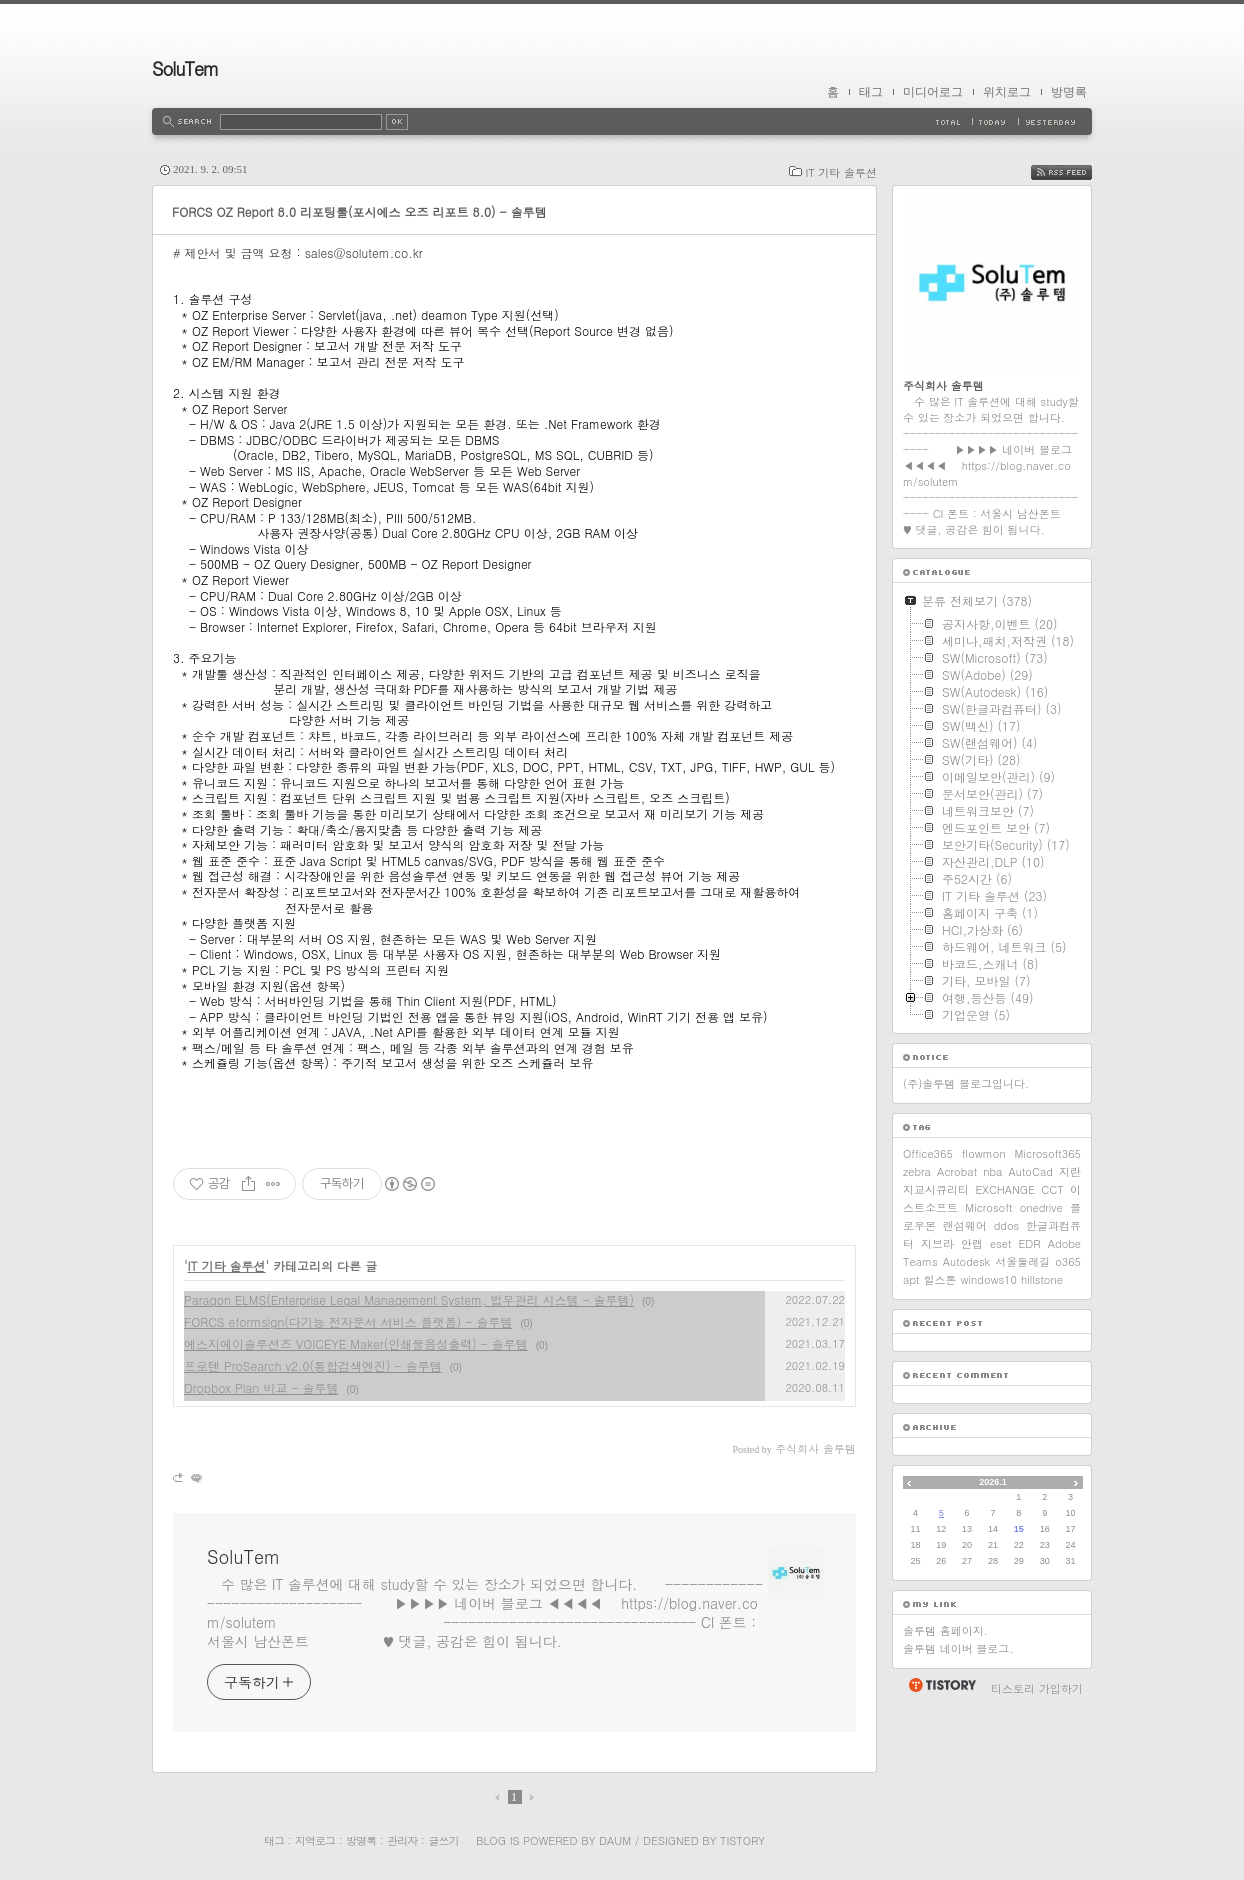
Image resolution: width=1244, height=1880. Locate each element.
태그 (871, 92)
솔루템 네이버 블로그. (958, 1648)
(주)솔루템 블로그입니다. (966, 1083)
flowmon (984, 1153)
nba (992, 1171)
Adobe (1064, 1243)
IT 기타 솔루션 (841, 172)
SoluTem (185, 68)
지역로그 (315, 1840)
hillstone (1042, 1279)
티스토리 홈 (941, 1685)
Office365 (928, 1153)
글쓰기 (443, 1840)
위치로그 (1007, 92)
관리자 (402, 1840)
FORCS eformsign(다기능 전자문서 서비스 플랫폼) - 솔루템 (348, 1321)
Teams (920, 1261)
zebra (917, 1171)
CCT (1052, 1189)
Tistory (742, 1840)
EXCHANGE (1005, 1189)
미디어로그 (933, 92)
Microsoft (988, 1207)
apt (911, 1279)
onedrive (1041, 1207)
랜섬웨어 (965, 1225)
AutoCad (1030, 1171)
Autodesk (967, 1261)
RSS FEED (1076, 172)
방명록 (1069, 92)
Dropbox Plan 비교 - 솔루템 (261, 1387)
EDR (1029, 1243)
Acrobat (957, 1171)
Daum (615, 1840)
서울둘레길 (1022, 1261)
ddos (1007, 1225)
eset (1000, 1243)
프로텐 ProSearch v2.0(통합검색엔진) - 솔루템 (313, 1365)
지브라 (937, 1243)
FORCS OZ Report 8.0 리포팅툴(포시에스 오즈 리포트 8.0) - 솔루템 (359, 211)
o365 (1068, 1261)
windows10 (989, 1279)
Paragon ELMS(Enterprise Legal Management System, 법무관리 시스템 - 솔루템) (409, 1299)
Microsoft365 (1048, 1153)
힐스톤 (939, 1279)
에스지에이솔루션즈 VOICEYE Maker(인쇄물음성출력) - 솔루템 (356, 1343)
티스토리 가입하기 (1037, 1688)
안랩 (972, 1243)
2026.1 (993, 1482)
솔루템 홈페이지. (945, 1630)
